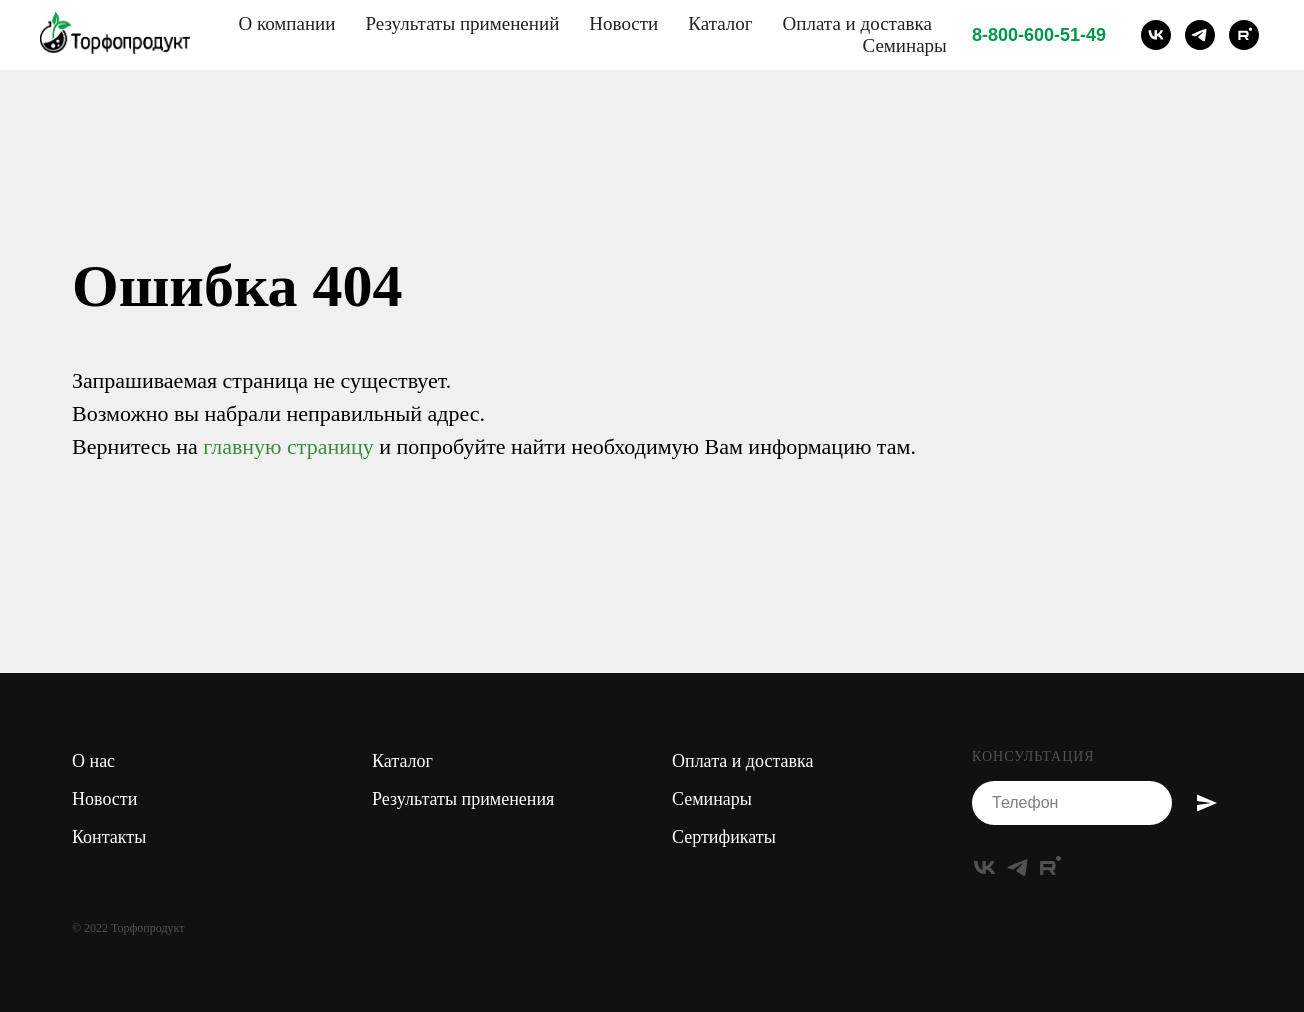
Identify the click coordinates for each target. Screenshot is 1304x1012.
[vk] (1156, 35)
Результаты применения (463, 799)
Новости (623, 23)
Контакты (109, 837)
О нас (93, 761)
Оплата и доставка (857, 23)
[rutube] (1244, 35)
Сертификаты (724, 837)
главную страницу (288, 446)
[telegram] (1200, 35)
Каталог (720, 23)
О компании (286, 23)
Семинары (904, 45)
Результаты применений (462, 23)
